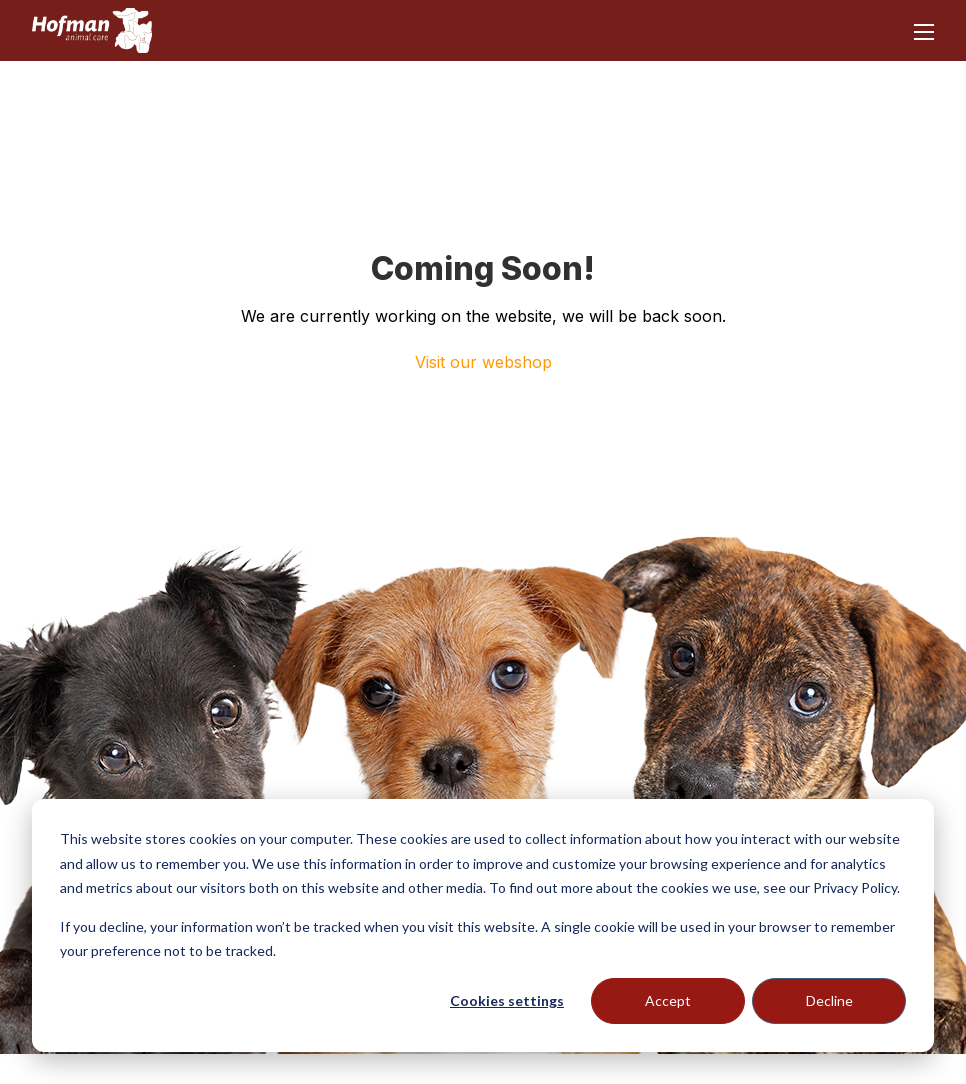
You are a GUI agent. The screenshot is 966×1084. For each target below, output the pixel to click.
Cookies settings (507, 1000)
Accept (668, 1000)
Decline (829, 1000)
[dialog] (483, 925)
